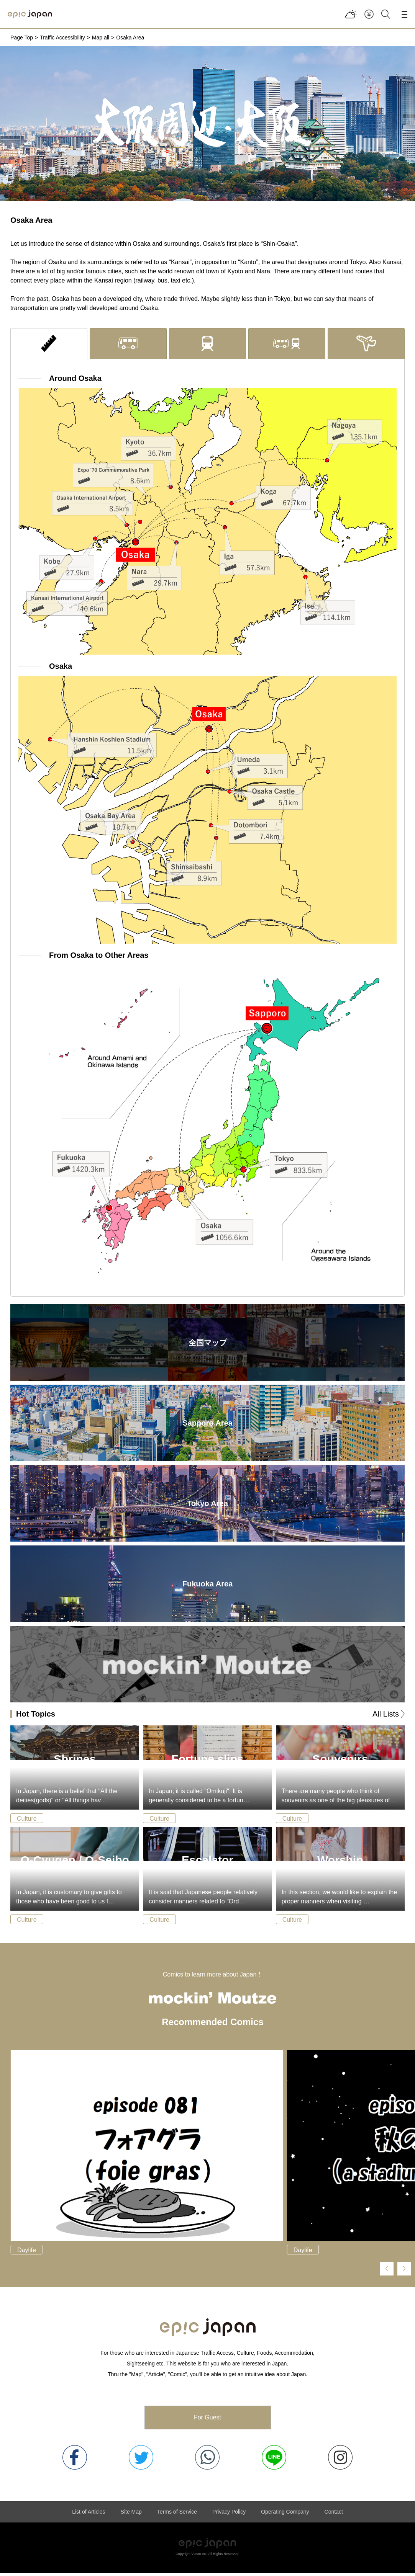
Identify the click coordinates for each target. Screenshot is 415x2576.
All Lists (385, 1716)
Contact (334, 2515)
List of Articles (88, 2515)
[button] (387, 2271)
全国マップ (208, 1345)
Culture (27, 1821)
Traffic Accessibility (62, 37)
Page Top (21, 37)
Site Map (131, 2515)
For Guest (207, 2420)
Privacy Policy (229, 2515)
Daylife (26, 2252)
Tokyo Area (207, 1506)
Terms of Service (177, 2515)
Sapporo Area (207, 1425)
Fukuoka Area (207, 1586)
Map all (100, 37)
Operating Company (285, 2515)
